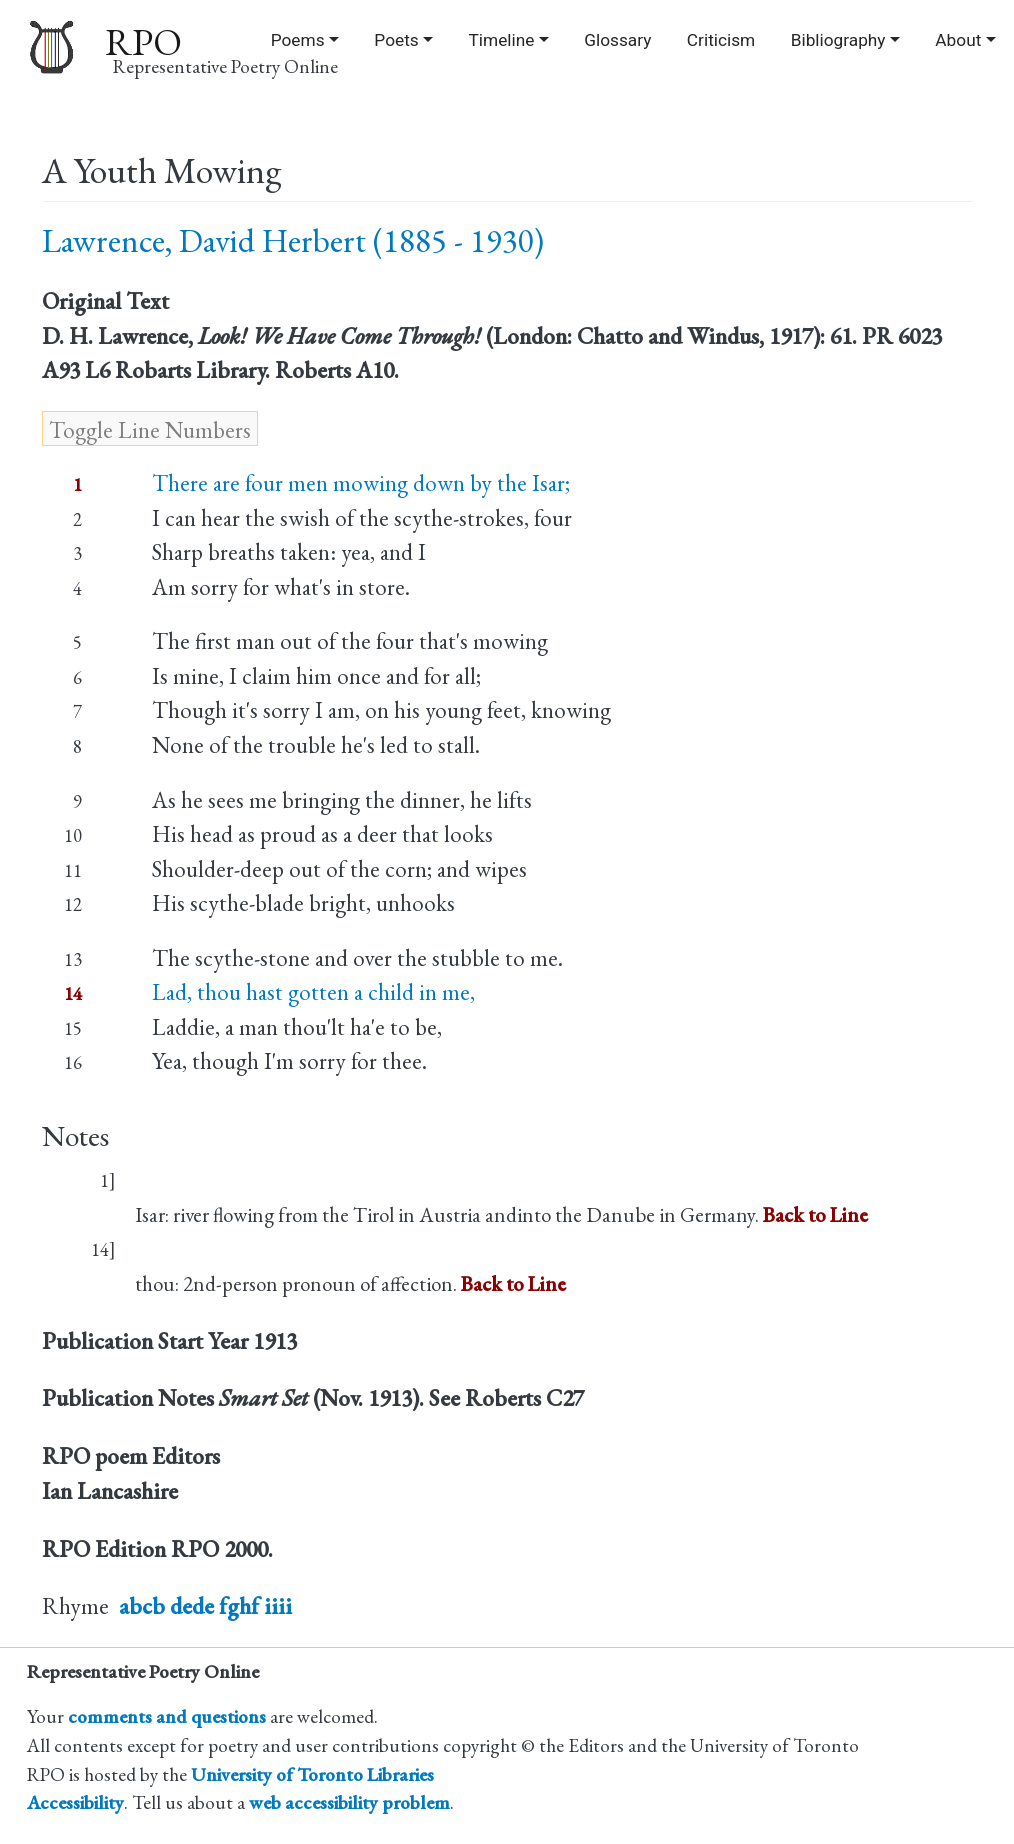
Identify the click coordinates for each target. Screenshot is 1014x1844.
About (958, 40)
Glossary (617, 40)
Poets (396, 40)
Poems (298, 40)
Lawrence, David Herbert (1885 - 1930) (293, 240)
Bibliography (838, 40)
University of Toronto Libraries (312, 1774)
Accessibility (75, 1802)
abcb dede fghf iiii (205, 1606)
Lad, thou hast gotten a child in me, (313, 992)
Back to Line (815, 1214)
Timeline (502, 40)
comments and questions (167, 1716)
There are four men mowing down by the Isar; (361, 483)
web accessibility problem (349, 1802)
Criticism (721, 40)
